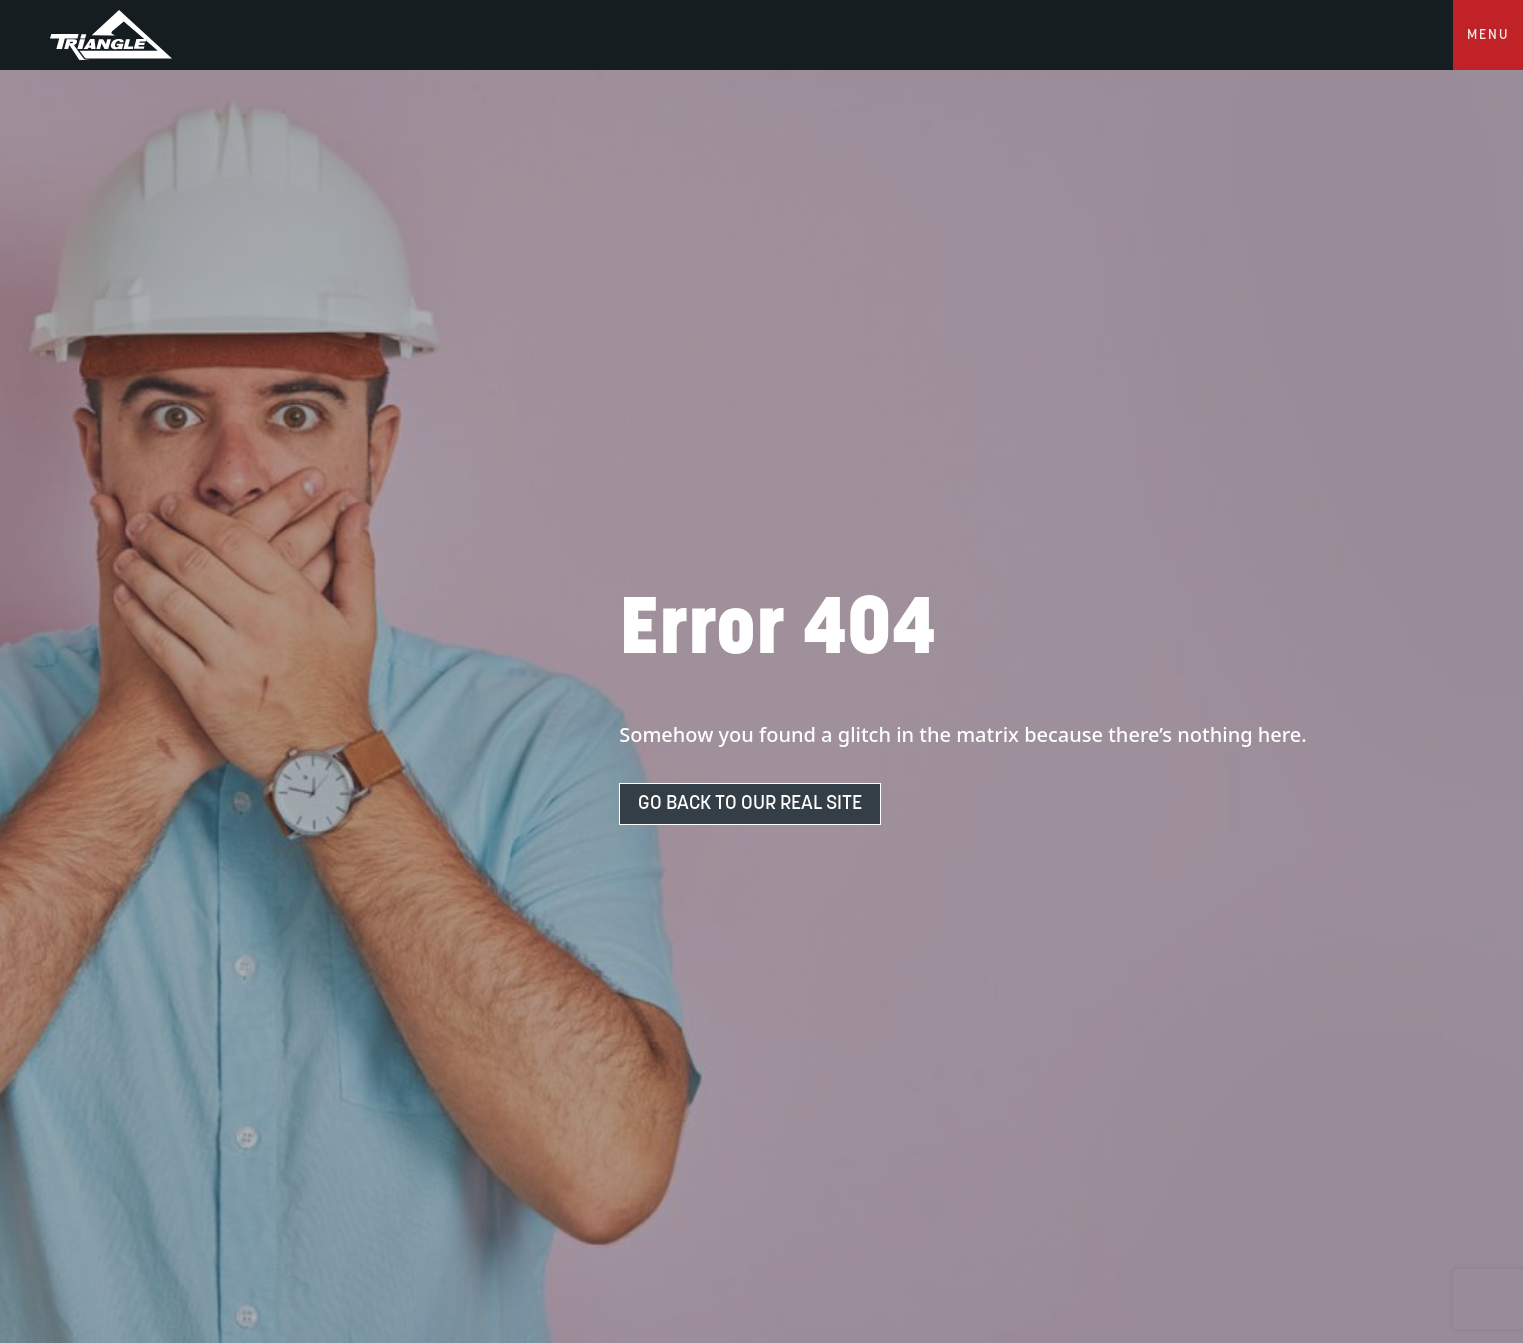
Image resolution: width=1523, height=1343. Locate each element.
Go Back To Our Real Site (750, 804)
